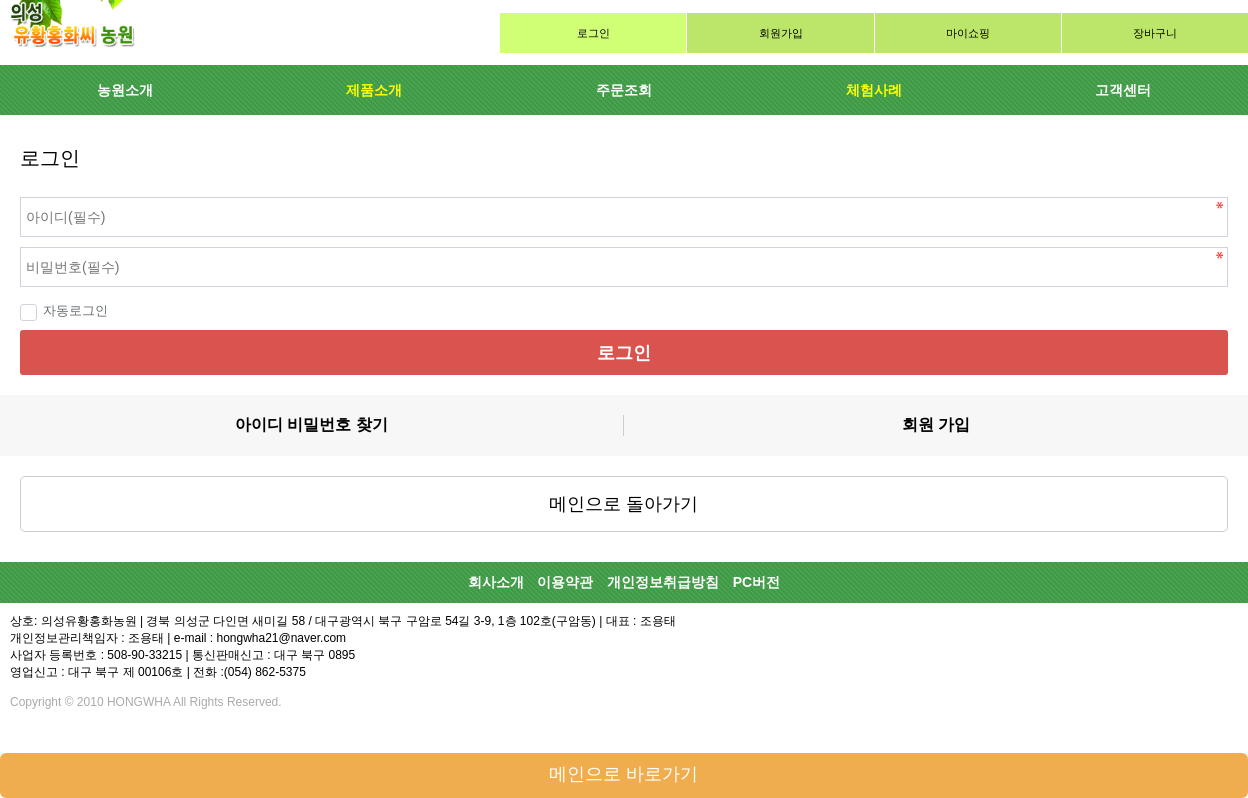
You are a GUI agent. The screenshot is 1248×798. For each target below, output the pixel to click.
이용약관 (565, 582)
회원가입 (781, 33)
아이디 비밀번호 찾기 (311, 424)
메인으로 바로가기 (623, 774)
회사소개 (496, 582)
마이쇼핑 (968, 33)
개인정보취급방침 (663, 582)
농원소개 (125, 90)
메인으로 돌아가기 (623, 504)
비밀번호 (0, 192)
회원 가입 (936, 424)
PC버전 (756, 582)
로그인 (593, 33)
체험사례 (874, 90)
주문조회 (624, 90)
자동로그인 (64, 310)
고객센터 (1123, 90)
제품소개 (374, 90)
